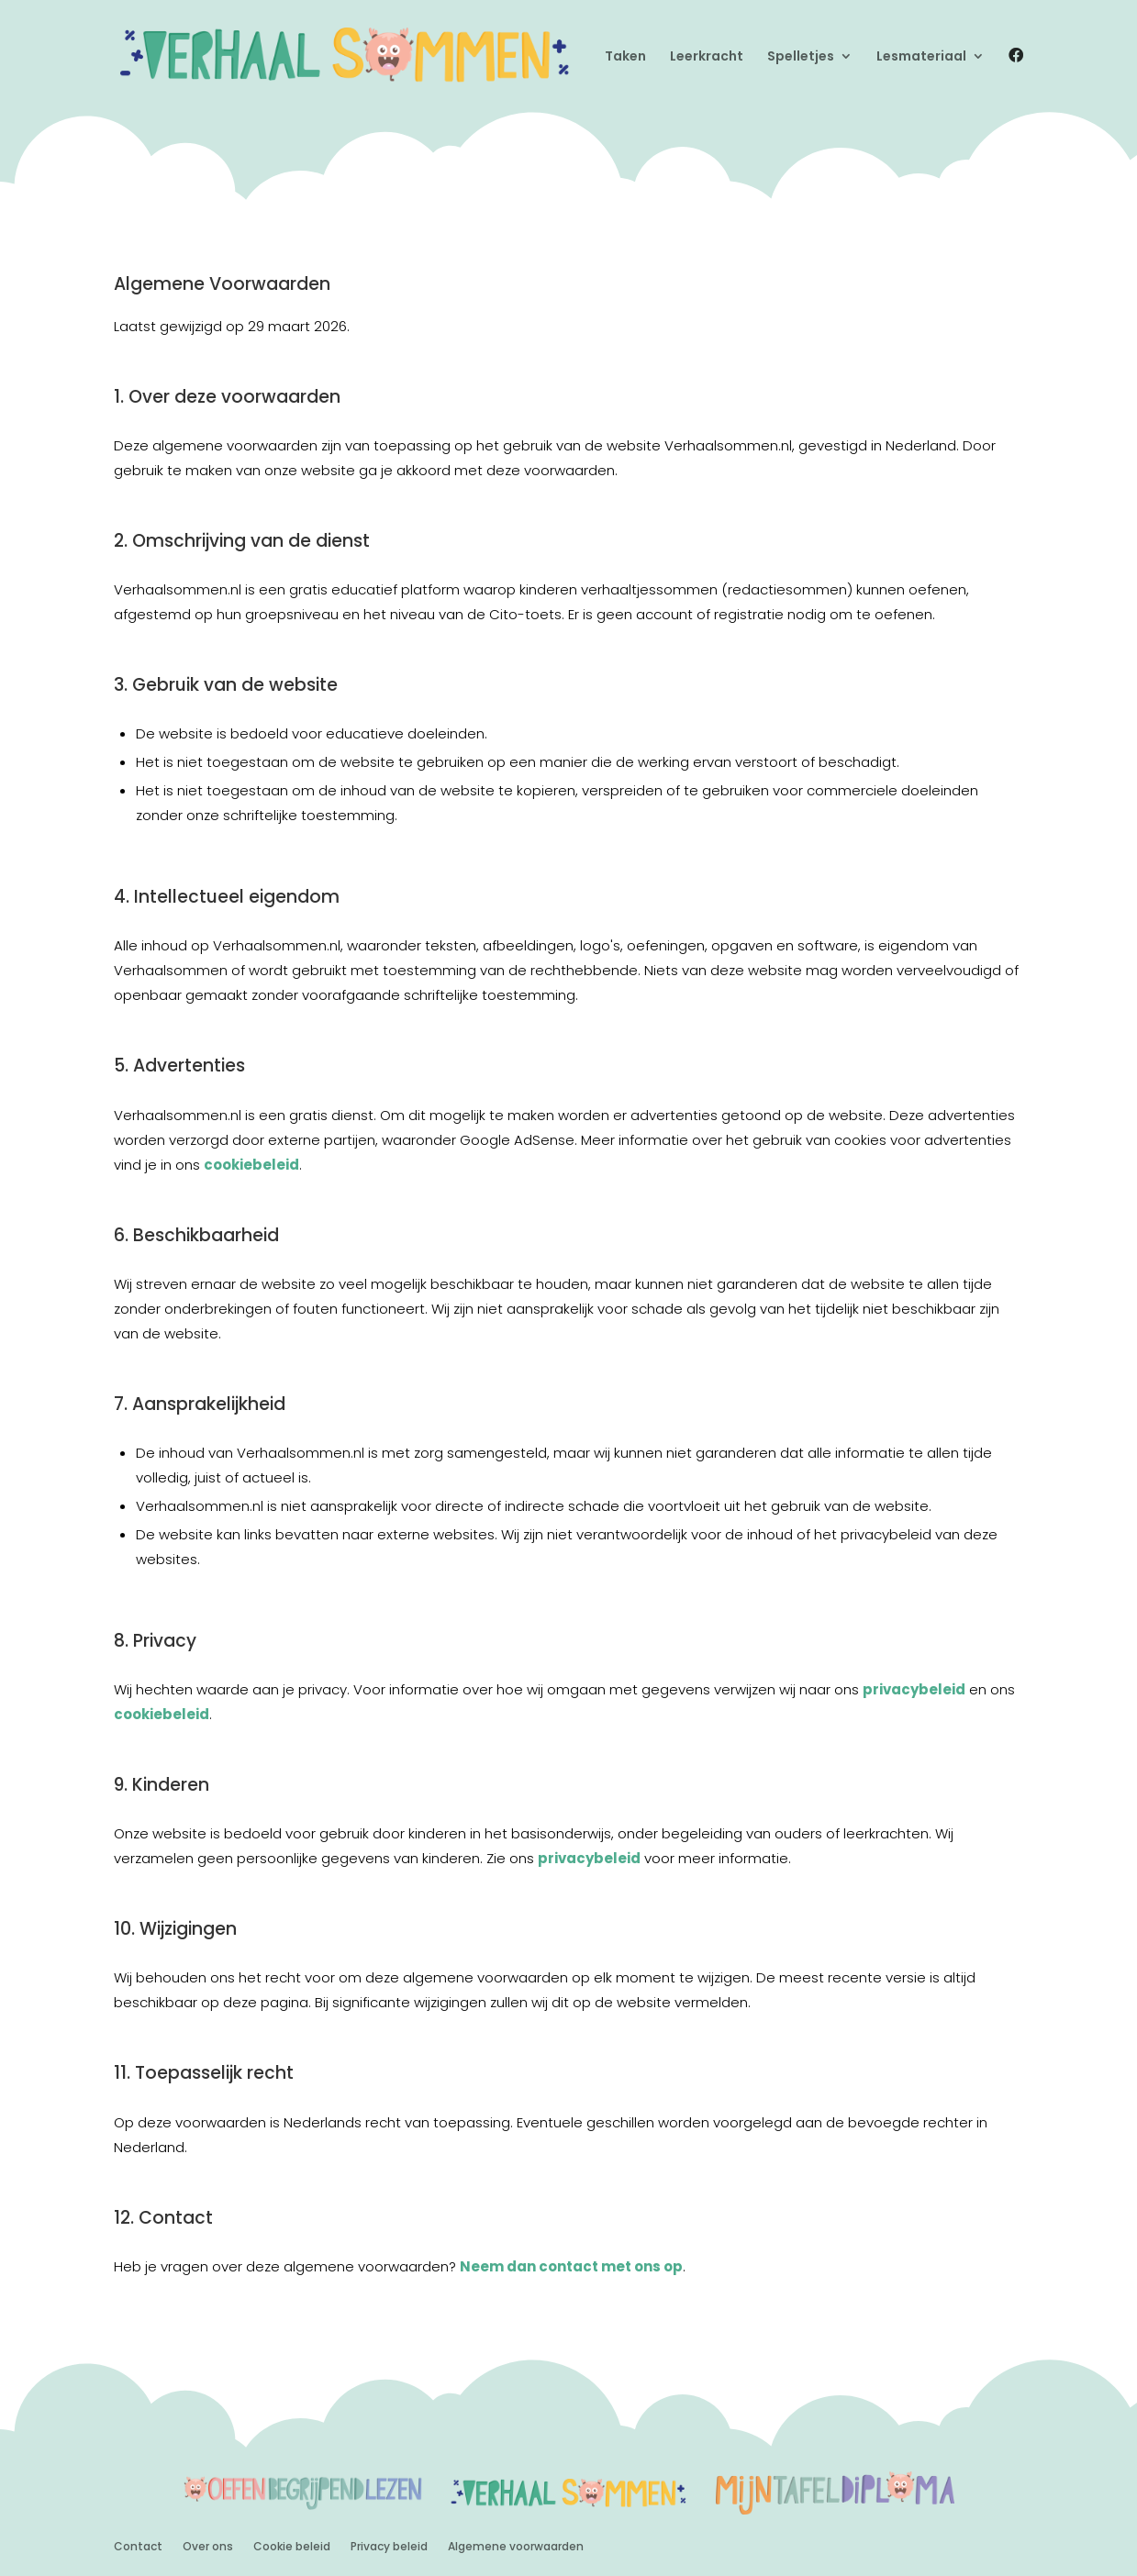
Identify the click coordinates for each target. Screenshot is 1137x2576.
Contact (138, 2545)
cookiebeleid (251, 1164)
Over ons (208, 2545)
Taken (625, 57)
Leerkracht (706, 57)
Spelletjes (800, 57)
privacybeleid (914, 1689)
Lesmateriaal (921, 57)
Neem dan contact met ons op (571, 2266)
